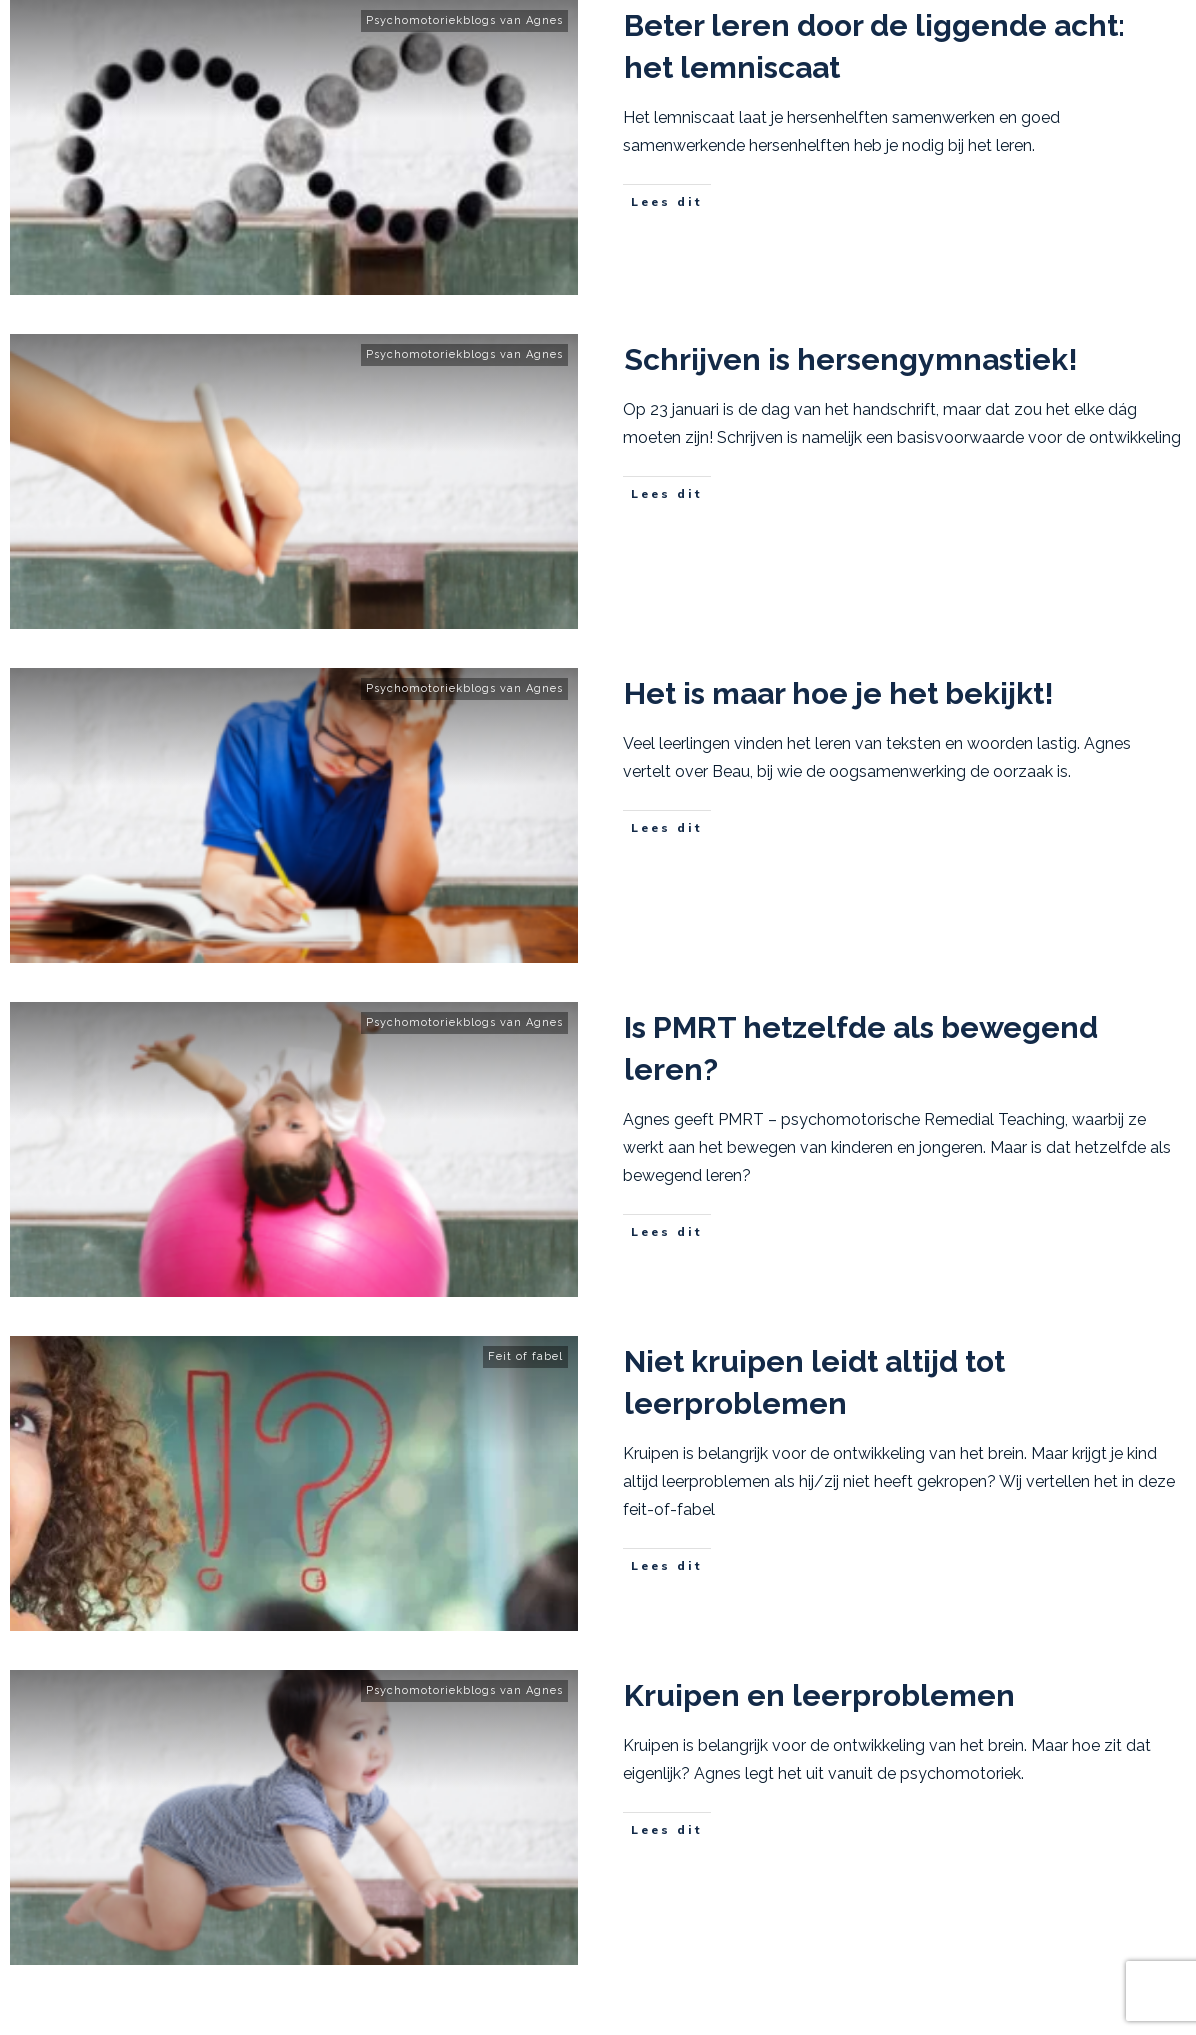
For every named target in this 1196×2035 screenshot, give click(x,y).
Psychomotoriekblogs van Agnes (464, 20)
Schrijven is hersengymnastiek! (851, 359)
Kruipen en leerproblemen (819, 1695)
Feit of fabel (525, 1356)
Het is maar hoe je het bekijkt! (839, 693)
